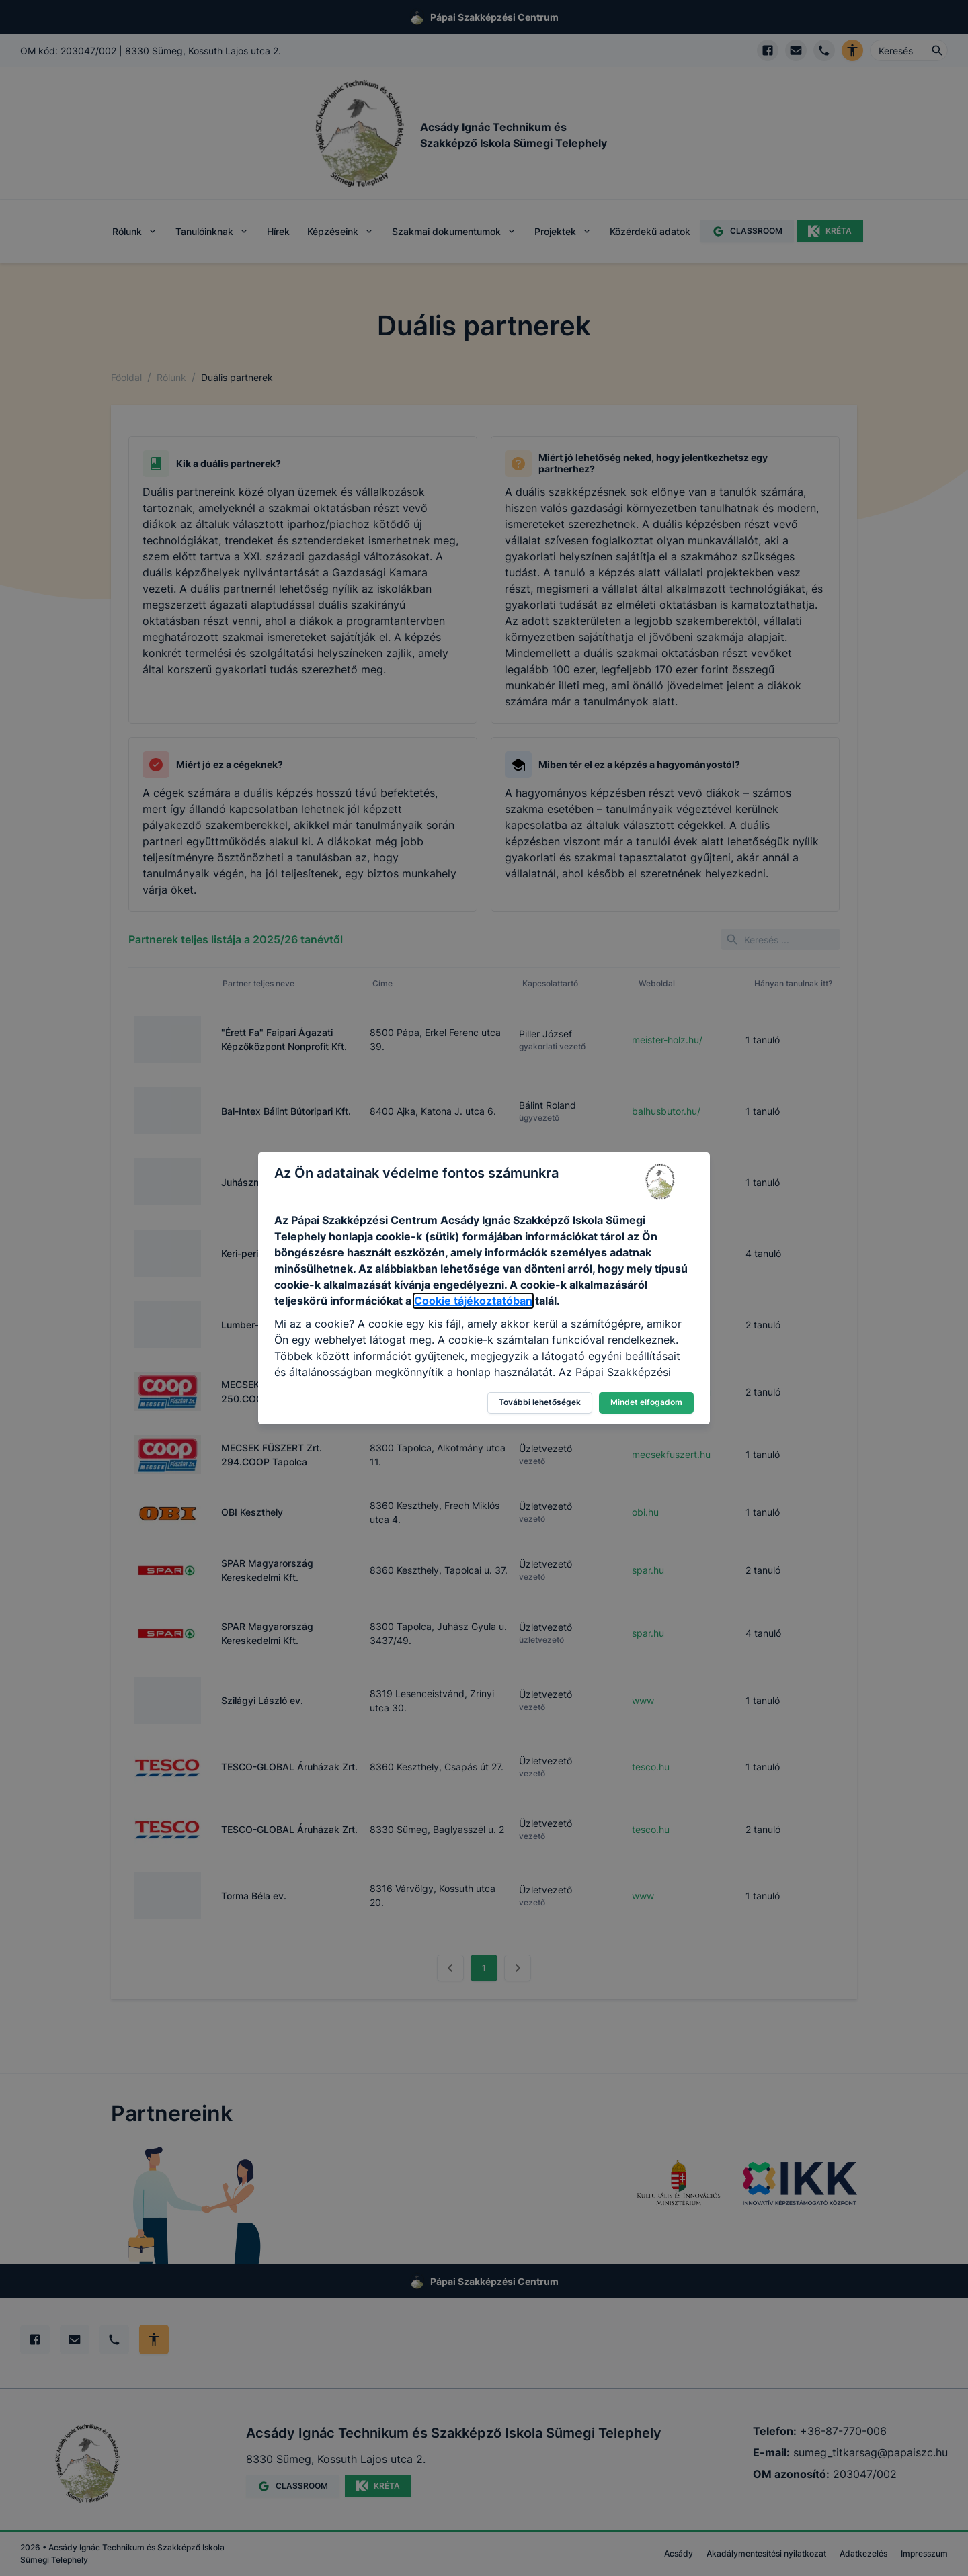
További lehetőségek (540, 1402)
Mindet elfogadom (646, 1402)
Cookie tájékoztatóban (473, 1300)
